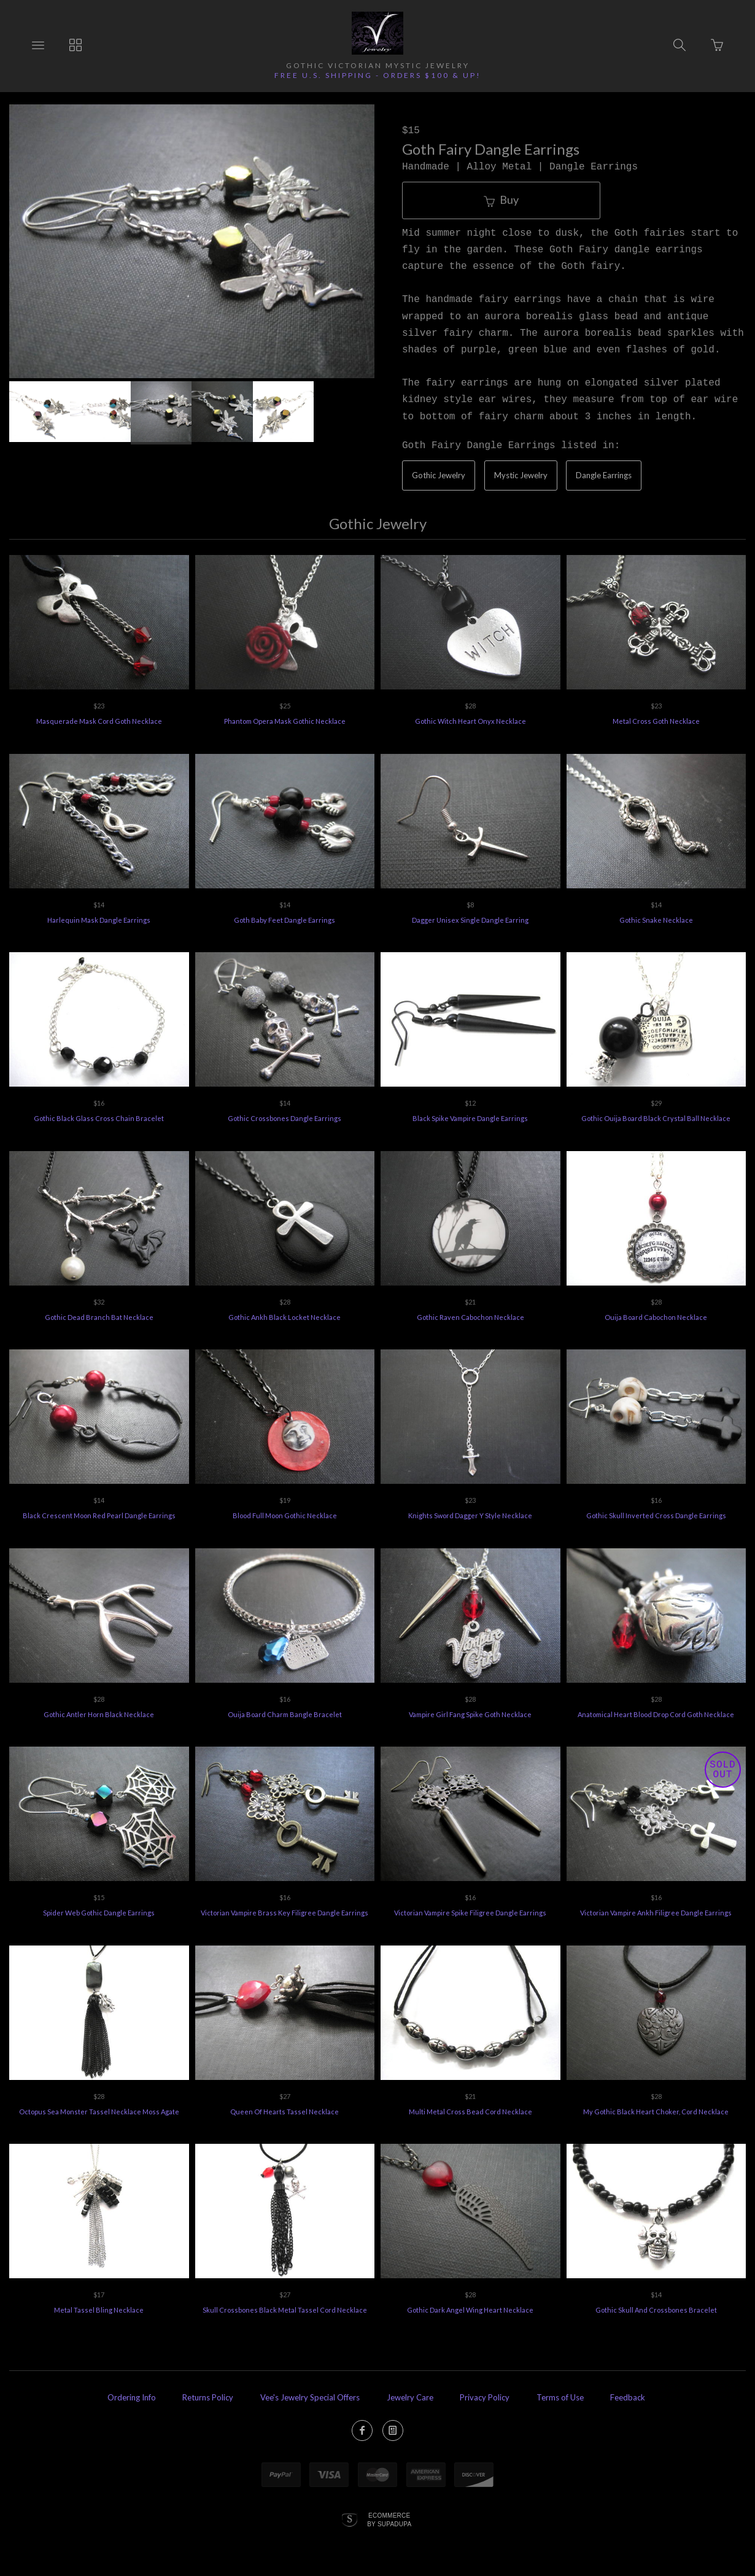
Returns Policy (207, 2397)
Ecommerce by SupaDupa (389, 2519)
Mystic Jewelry (521, 475)
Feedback (627, 2397)
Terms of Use (560, 2397)
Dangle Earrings (604, 475)
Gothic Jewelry (438, 475)
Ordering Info (131, 2397)
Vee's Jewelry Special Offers (310, 2397)
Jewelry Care (410, 2397)
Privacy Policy (484, 2397)
